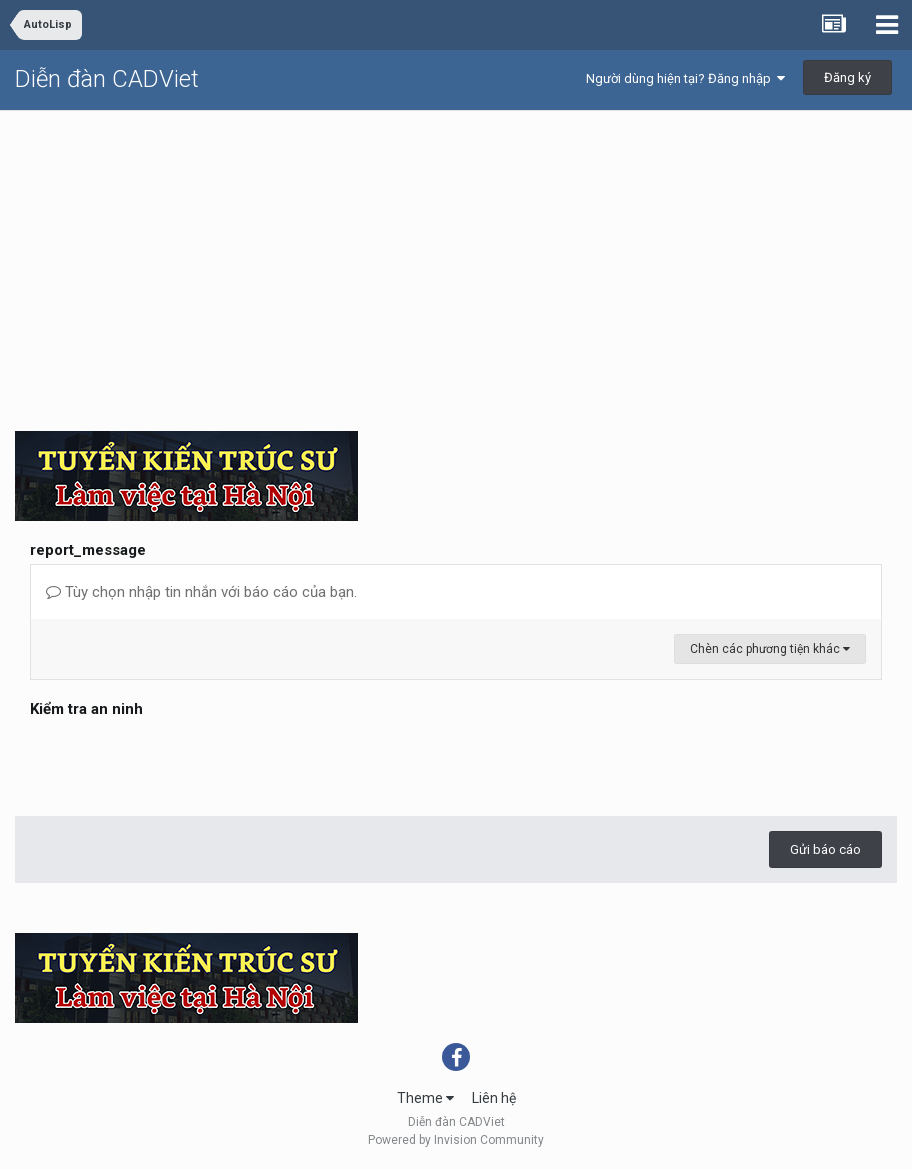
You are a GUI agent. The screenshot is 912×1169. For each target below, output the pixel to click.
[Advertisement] (456, 261)
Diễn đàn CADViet (107, 79)
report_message (88, 550)
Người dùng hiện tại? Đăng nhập (685, 78)
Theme (425, 1098)
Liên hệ (494, 1098)
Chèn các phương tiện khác (770, 649)
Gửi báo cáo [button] (825, 849)
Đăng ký (847, 77)
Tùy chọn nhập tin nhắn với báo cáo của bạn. (201, 592)
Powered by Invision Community (456, 1140)
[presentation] (182, 762)
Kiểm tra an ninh (86, 709)
